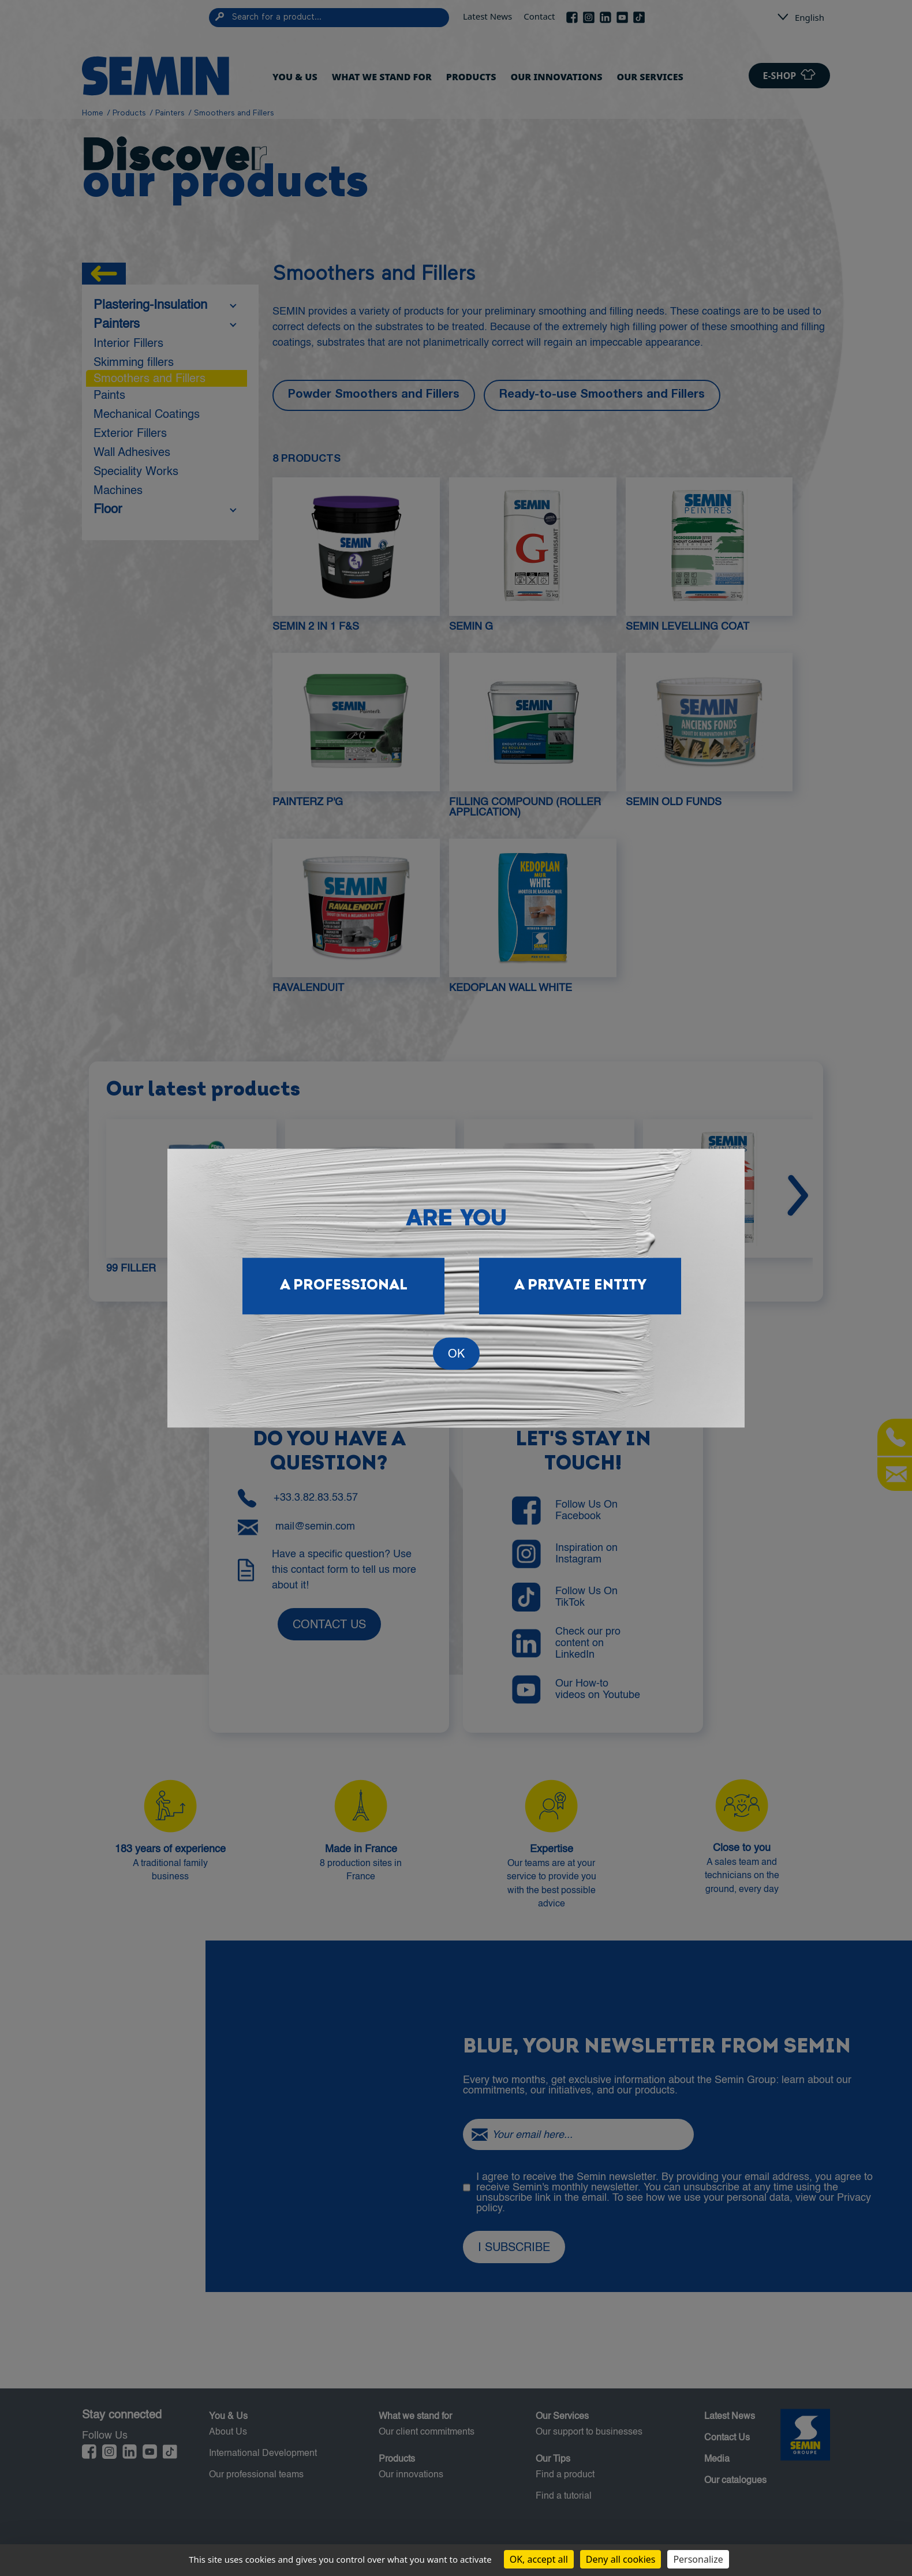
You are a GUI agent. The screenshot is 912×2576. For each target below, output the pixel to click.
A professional (344, 1285)
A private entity (580, 1285)
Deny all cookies (621, 2559)
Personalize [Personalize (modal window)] (698, 2559)
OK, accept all (539, 2559)
